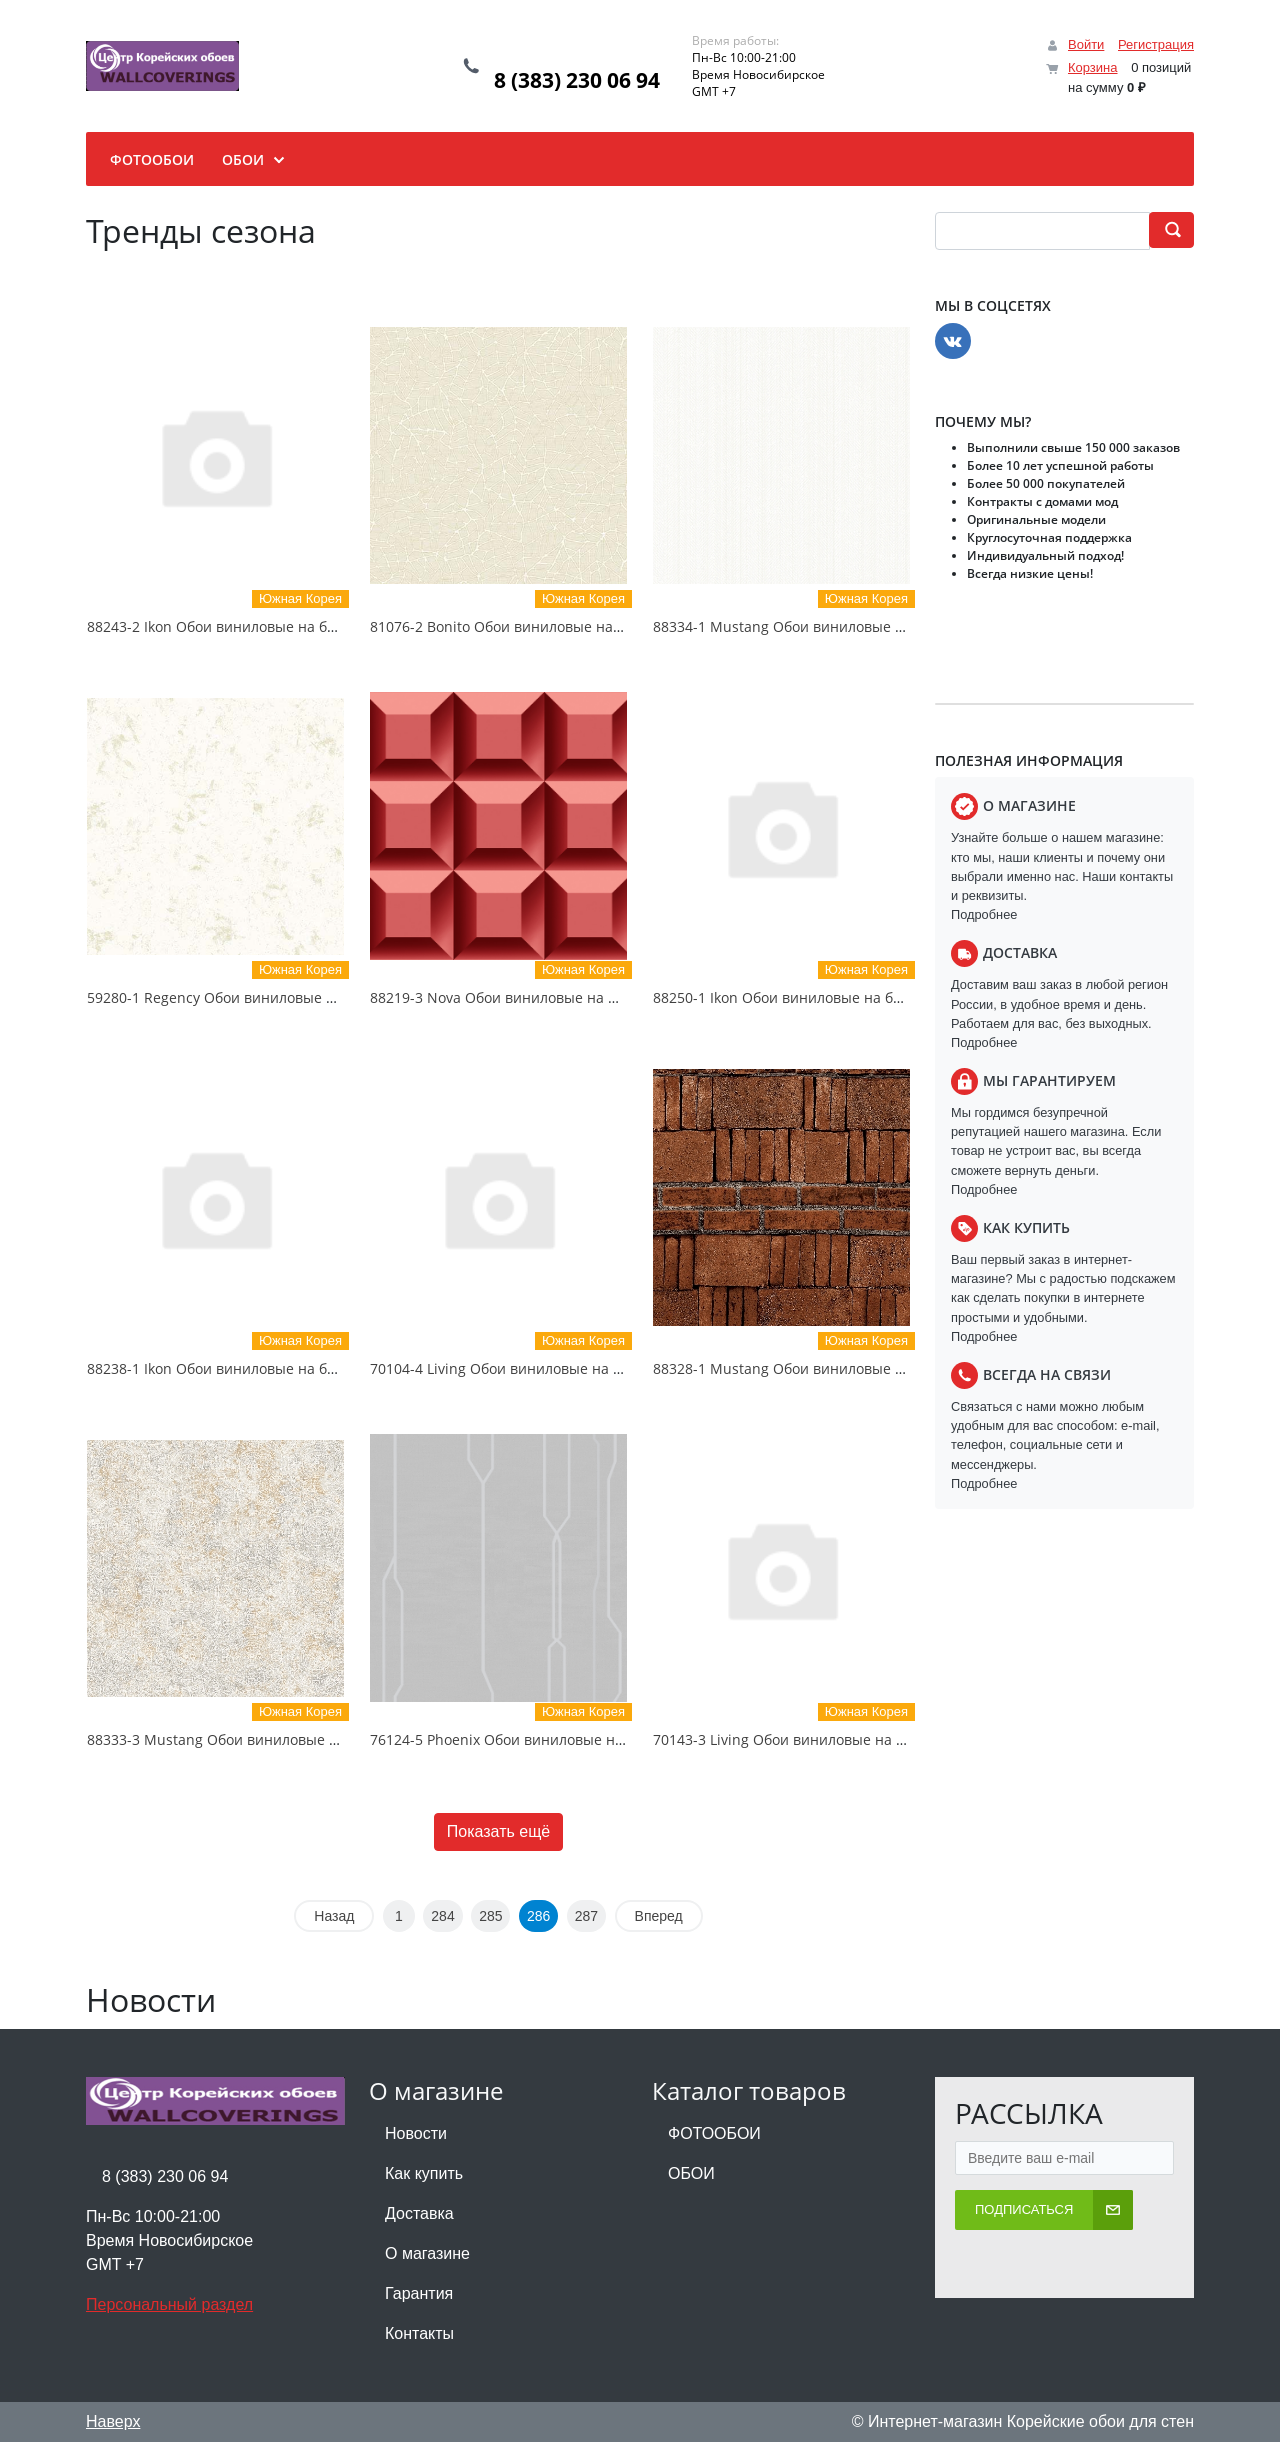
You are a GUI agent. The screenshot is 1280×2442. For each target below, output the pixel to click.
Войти (1086, 44)
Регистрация (1156, 44)
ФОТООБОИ (714, 2133)
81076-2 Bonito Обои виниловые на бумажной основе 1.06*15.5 (588, 626)
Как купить (424, 2173)
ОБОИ (691, 2173)
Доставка (419, 2213)
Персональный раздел (169, 2304)
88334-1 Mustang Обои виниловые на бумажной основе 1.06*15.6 (879, 626)
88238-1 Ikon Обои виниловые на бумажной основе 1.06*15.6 (297, 1368)
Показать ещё (498, 1831)
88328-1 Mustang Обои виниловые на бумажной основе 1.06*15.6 (879, 1368)
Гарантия (419, 2293)
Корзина (1093, 67)
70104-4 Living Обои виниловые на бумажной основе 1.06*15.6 (586, 1368)
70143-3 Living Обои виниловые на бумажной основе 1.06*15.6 (869, 1739)
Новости (416, 2133)
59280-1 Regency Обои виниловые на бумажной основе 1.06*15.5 (311, 997)
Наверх (113, 2421)
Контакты (419, 2333)
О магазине (427, 2253)
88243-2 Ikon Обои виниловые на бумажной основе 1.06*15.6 (297, 626)
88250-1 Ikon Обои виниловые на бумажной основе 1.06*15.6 (863, 997)
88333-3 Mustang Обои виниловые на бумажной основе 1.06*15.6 (313, 1739)
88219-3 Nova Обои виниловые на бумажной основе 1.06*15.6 (583, 997)
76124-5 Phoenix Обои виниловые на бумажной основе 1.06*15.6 (593, 1739)
